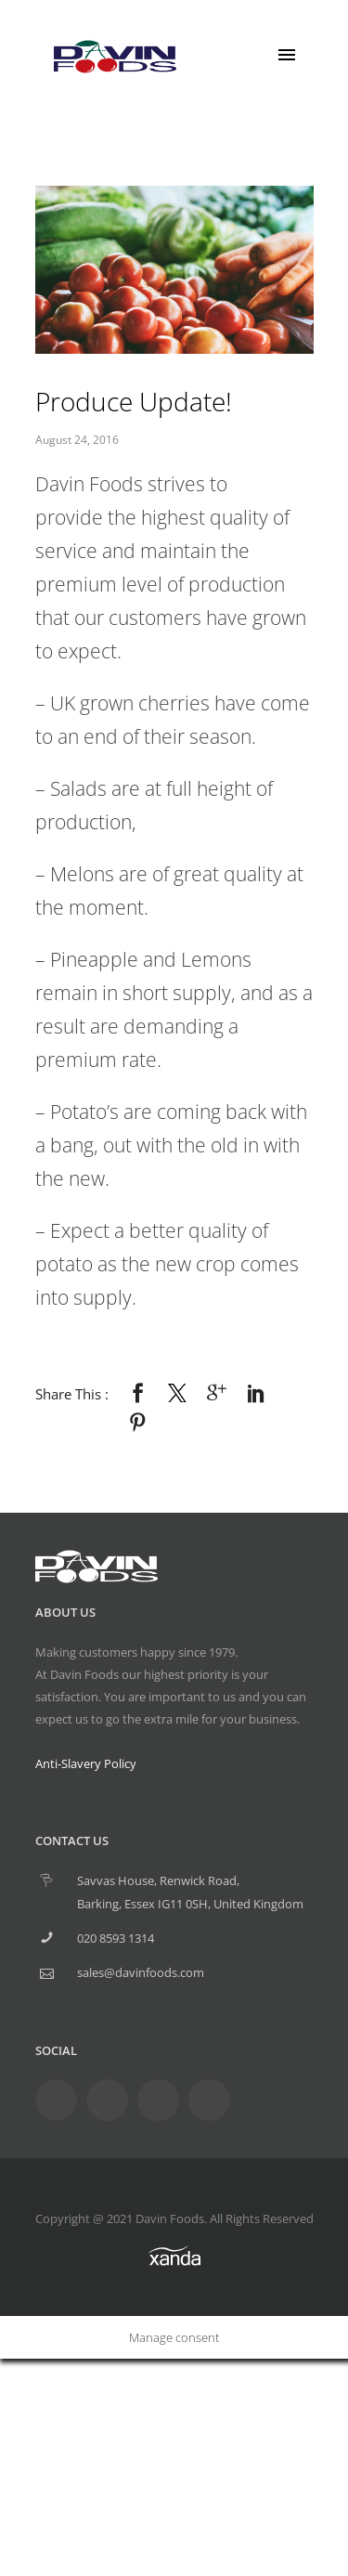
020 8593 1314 (115, 1938)
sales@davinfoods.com (140, 1972)
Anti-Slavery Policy (85, 1763)
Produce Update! (133, 401)
